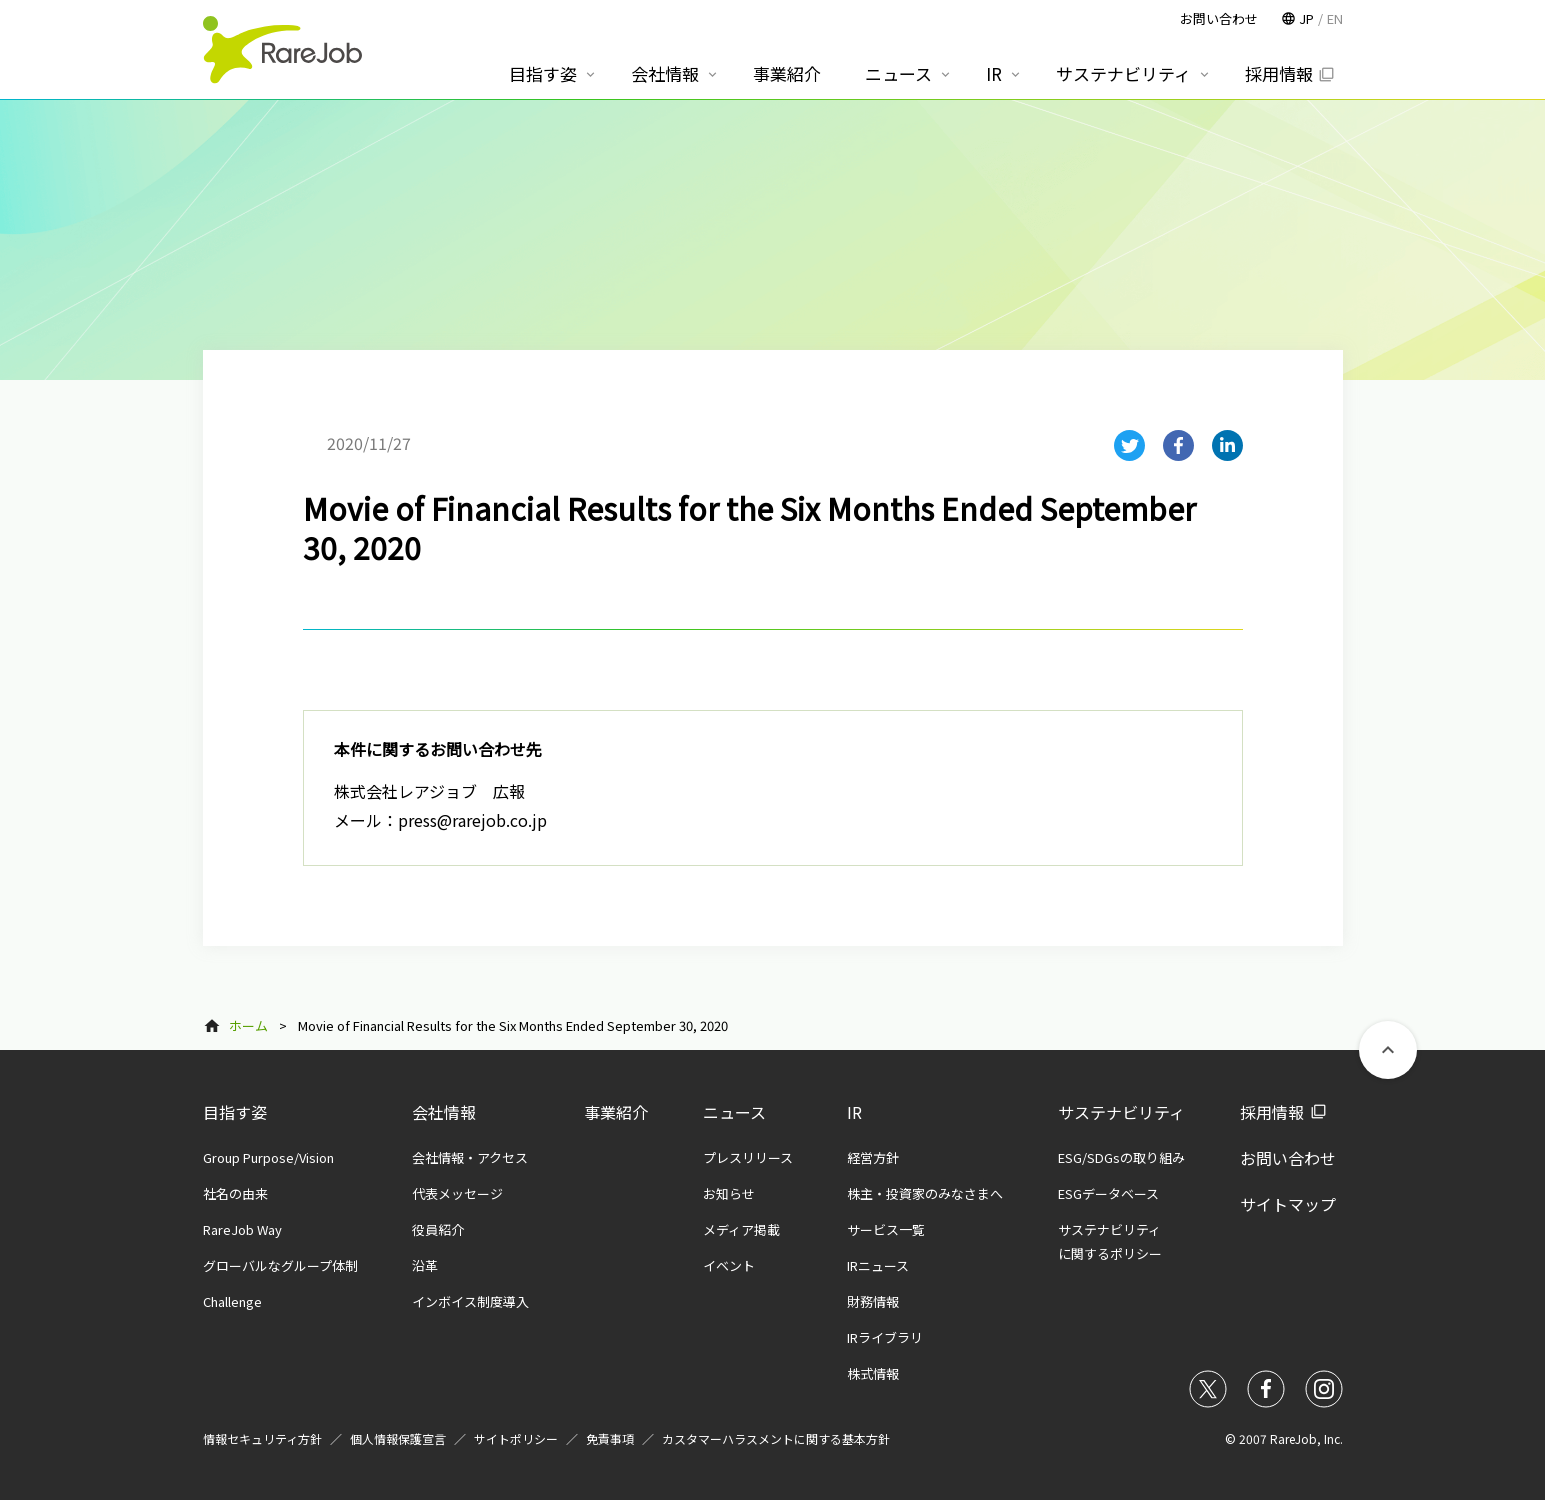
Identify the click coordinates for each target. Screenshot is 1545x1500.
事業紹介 (616, 1112)
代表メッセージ (457, 1193)
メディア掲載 (741, 1229)
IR (854, 1112)
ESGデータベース (1108, 1193)
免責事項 (610, 1438)
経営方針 (873, 1157)
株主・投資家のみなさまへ (925, 1193)
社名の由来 (235, 1193)
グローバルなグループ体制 (280, 1265)
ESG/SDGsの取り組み (1121, 1157)
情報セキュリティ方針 (262, 1438)
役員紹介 (438, 1229)
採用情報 (1272, 1112)
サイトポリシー (516, 1438)
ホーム (248, 1025)
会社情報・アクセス (470, 1157)
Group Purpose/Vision (268, 1157)
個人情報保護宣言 (398, 1438)
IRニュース (878, 1265)
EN (1335, 18)
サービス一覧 (886, 1229)
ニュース (734, 1112)
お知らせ (729, 1193)
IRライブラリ (885, 1337)
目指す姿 (235, 1112)
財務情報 (873, 1301)
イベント (729, 1265)
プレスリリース (748, 1157)
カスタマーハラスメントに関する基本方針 (776, 1438)
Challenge (232, 1301)
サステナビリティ (1121, 1112)
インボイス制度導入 (470, 1301)
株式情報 (873, 1373)
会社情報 (444, 1112)
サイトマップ (1288, 1204)
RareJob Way (242, 1229)
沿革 (425, 1265)
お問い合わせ (1288, 1158)
